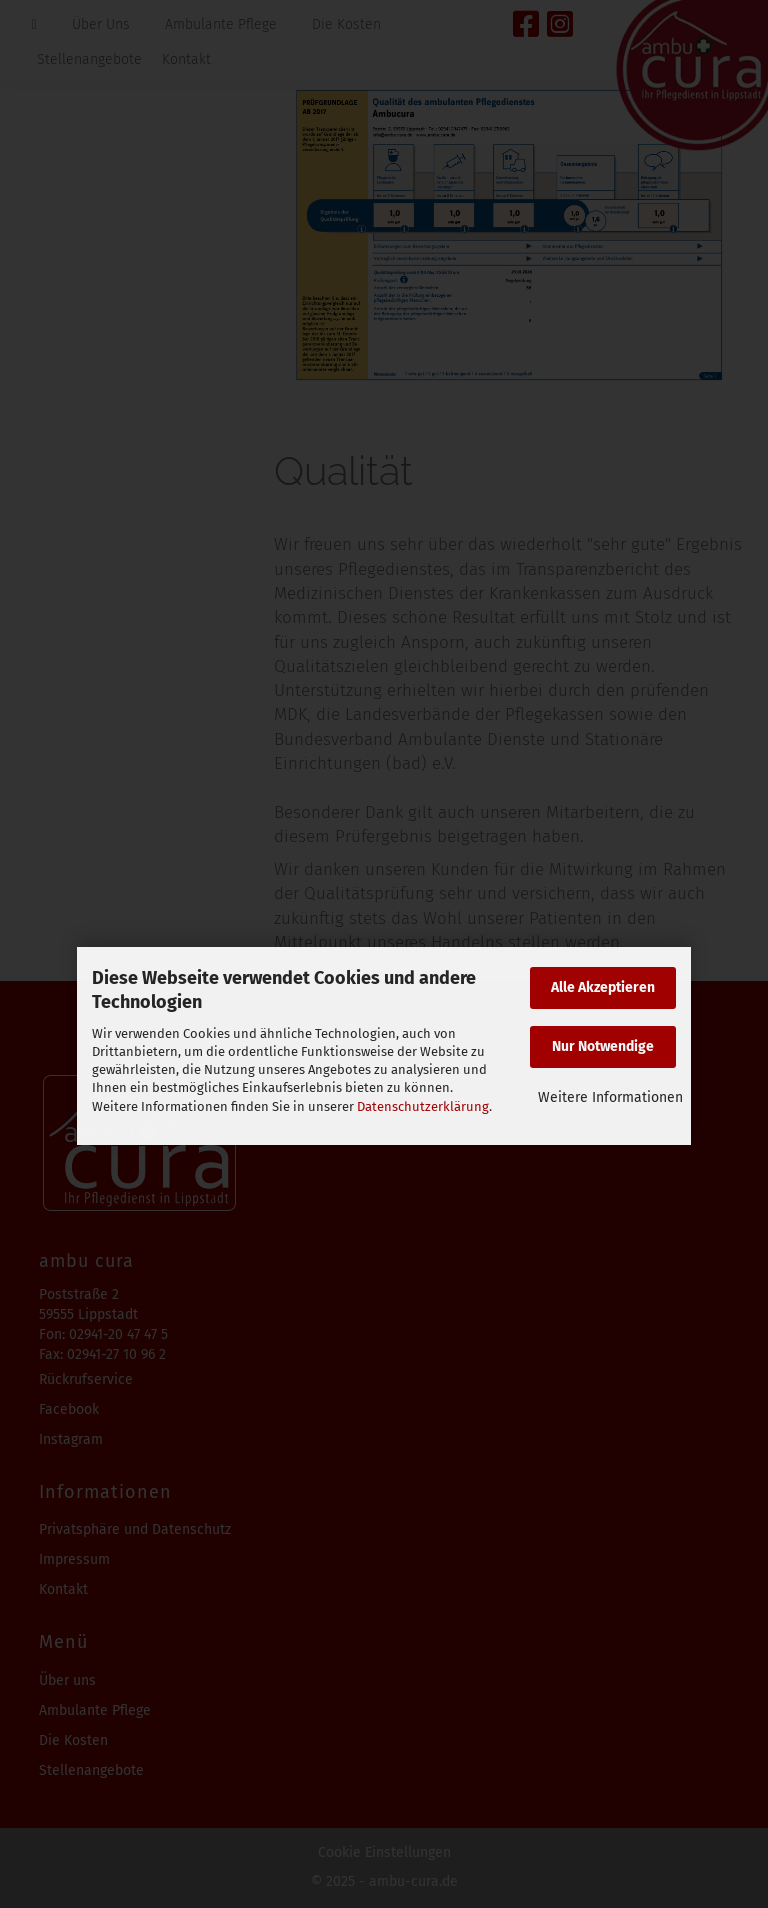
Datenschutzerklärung (423, 1106)
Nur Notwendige (603, 1046)
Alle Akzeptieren (603, 987)
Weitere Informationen (610, 1097)
